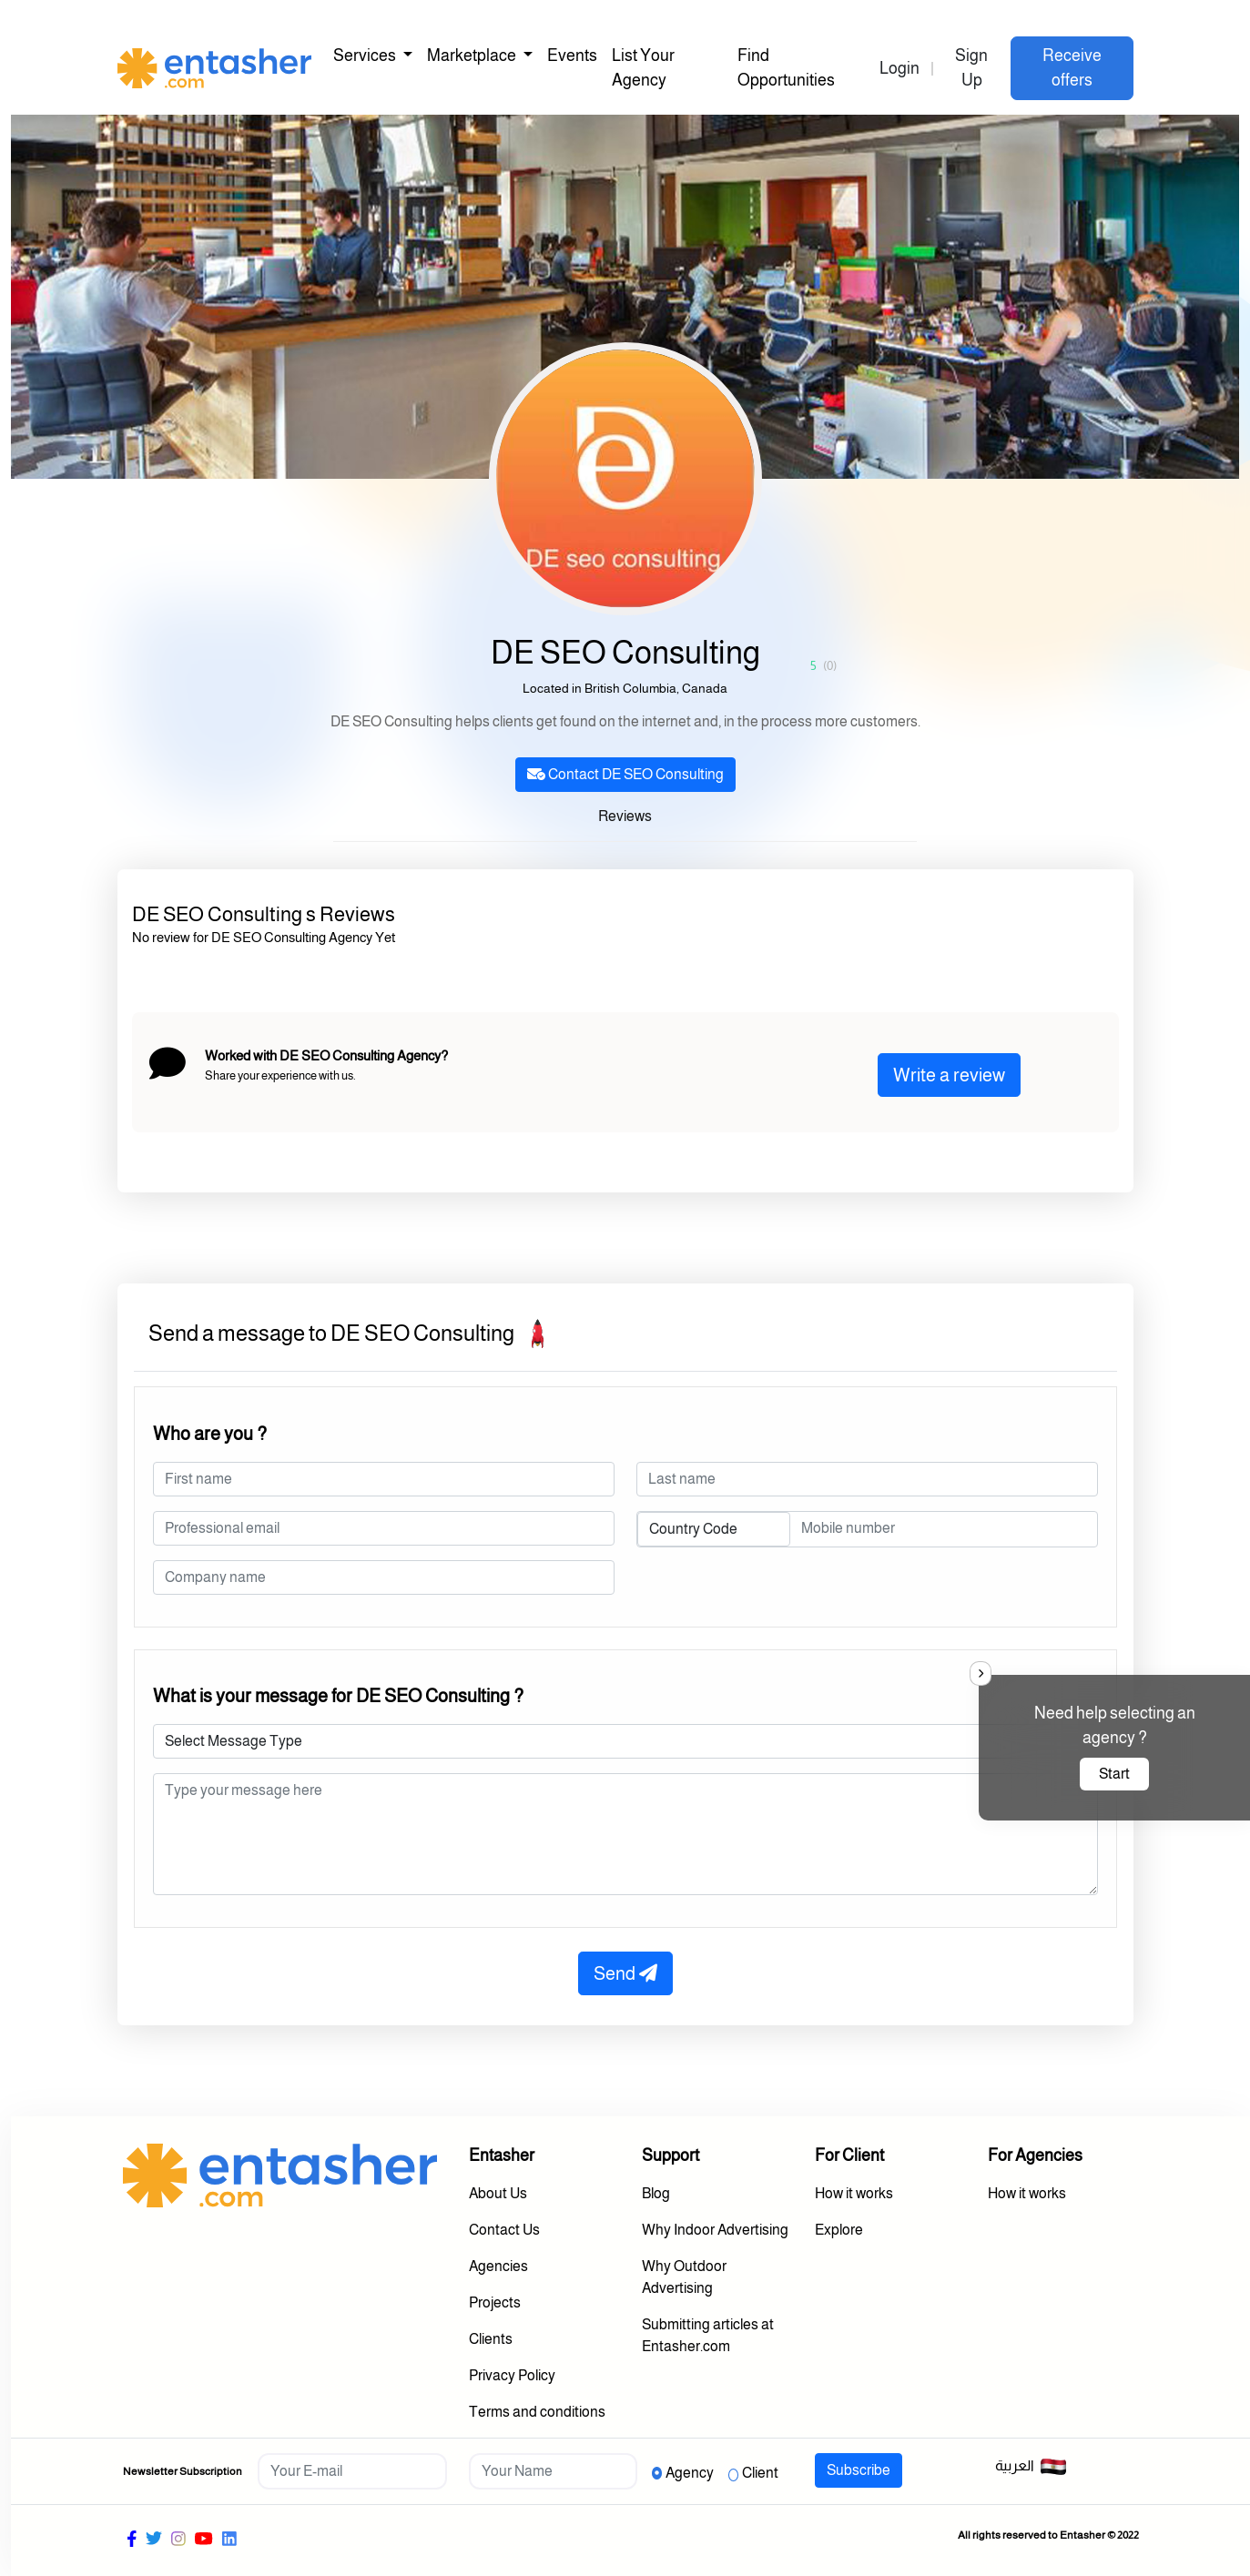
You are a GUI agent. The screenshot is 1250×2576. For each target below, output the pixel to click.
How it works (854, 2193)
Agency (690, 2472)
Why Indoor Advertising (715, 2229)
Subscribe (858, 2470)
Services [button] (366, 55)
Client (760, 2472)
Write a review (949, 1075)
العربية (1031, 2466)
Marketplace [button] (473, 55)
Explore (839, 2229)
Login (899, 68)
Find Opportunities (786, 67)
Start (1114, 1773)
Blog (656, 2193)
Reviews (625, 816)
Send (625, 1973)
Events (572, 55)
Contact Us (504, 2229)
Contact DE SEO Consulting (625, 774)
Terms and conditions (537, 2411)
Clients (491, 2339)
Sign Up (971, 67)
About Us (498, 2193)
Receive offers (1072, 67)
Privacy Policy (512, 2375)
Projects (495, 2302)
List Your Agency (643, 67)
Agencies (498, 2266)
